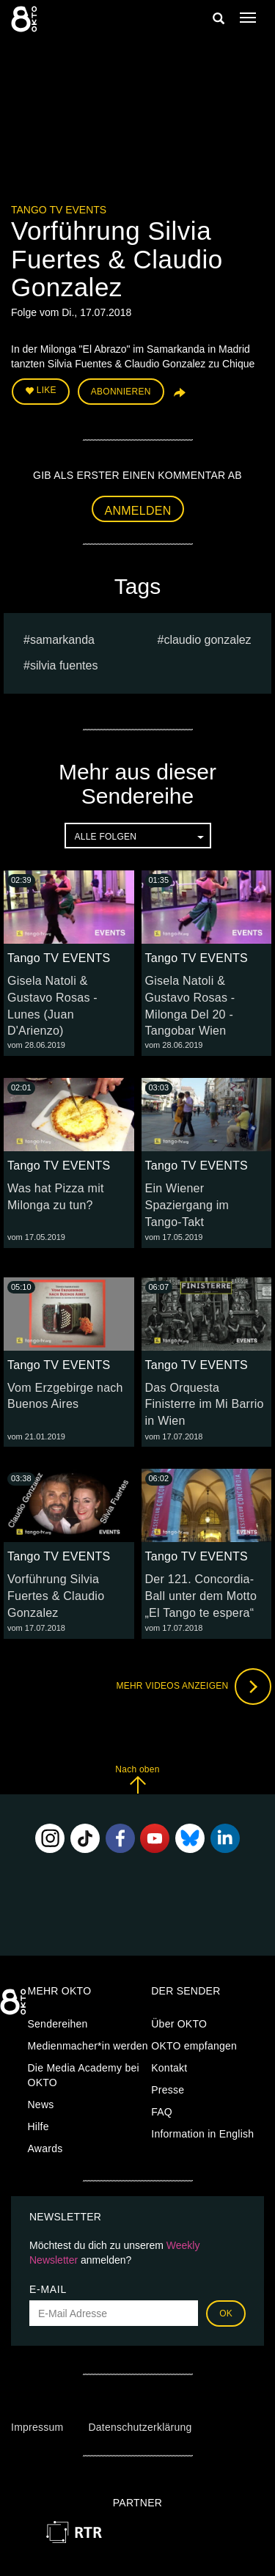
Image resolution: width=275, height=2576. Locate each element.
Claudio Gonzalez (207, 640)
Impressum (37, 2427)
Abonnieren (121, 391)
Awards (45, 2148)
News (41, 2104)
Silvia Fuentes (64, 665)
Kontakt (169, 2068)
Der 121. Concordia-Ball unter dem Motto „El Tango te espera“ (201, 1596)
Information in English (202, 2134)
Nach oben (137, 1779)
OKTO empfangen (194, 2046)
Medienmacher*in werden (88, 2046)
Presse (167, 2090)
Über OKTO (179, 2024)
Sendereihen (58, 2024)
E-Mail (48, 2289)
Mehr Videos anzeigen (193, 1686)
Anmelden (138, 510)
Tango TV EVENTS (58, 210)
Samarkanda (62, 640)
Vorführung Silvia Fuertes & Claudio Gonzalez (55, 1596)
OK (225, 2313)
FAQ (161, 2112)
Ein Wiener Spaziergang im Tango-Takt (187, 1205)
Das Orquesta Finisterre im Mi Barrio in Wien (204, 1404)
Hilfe (38, 2126)
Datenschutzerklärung (139, 2427)
